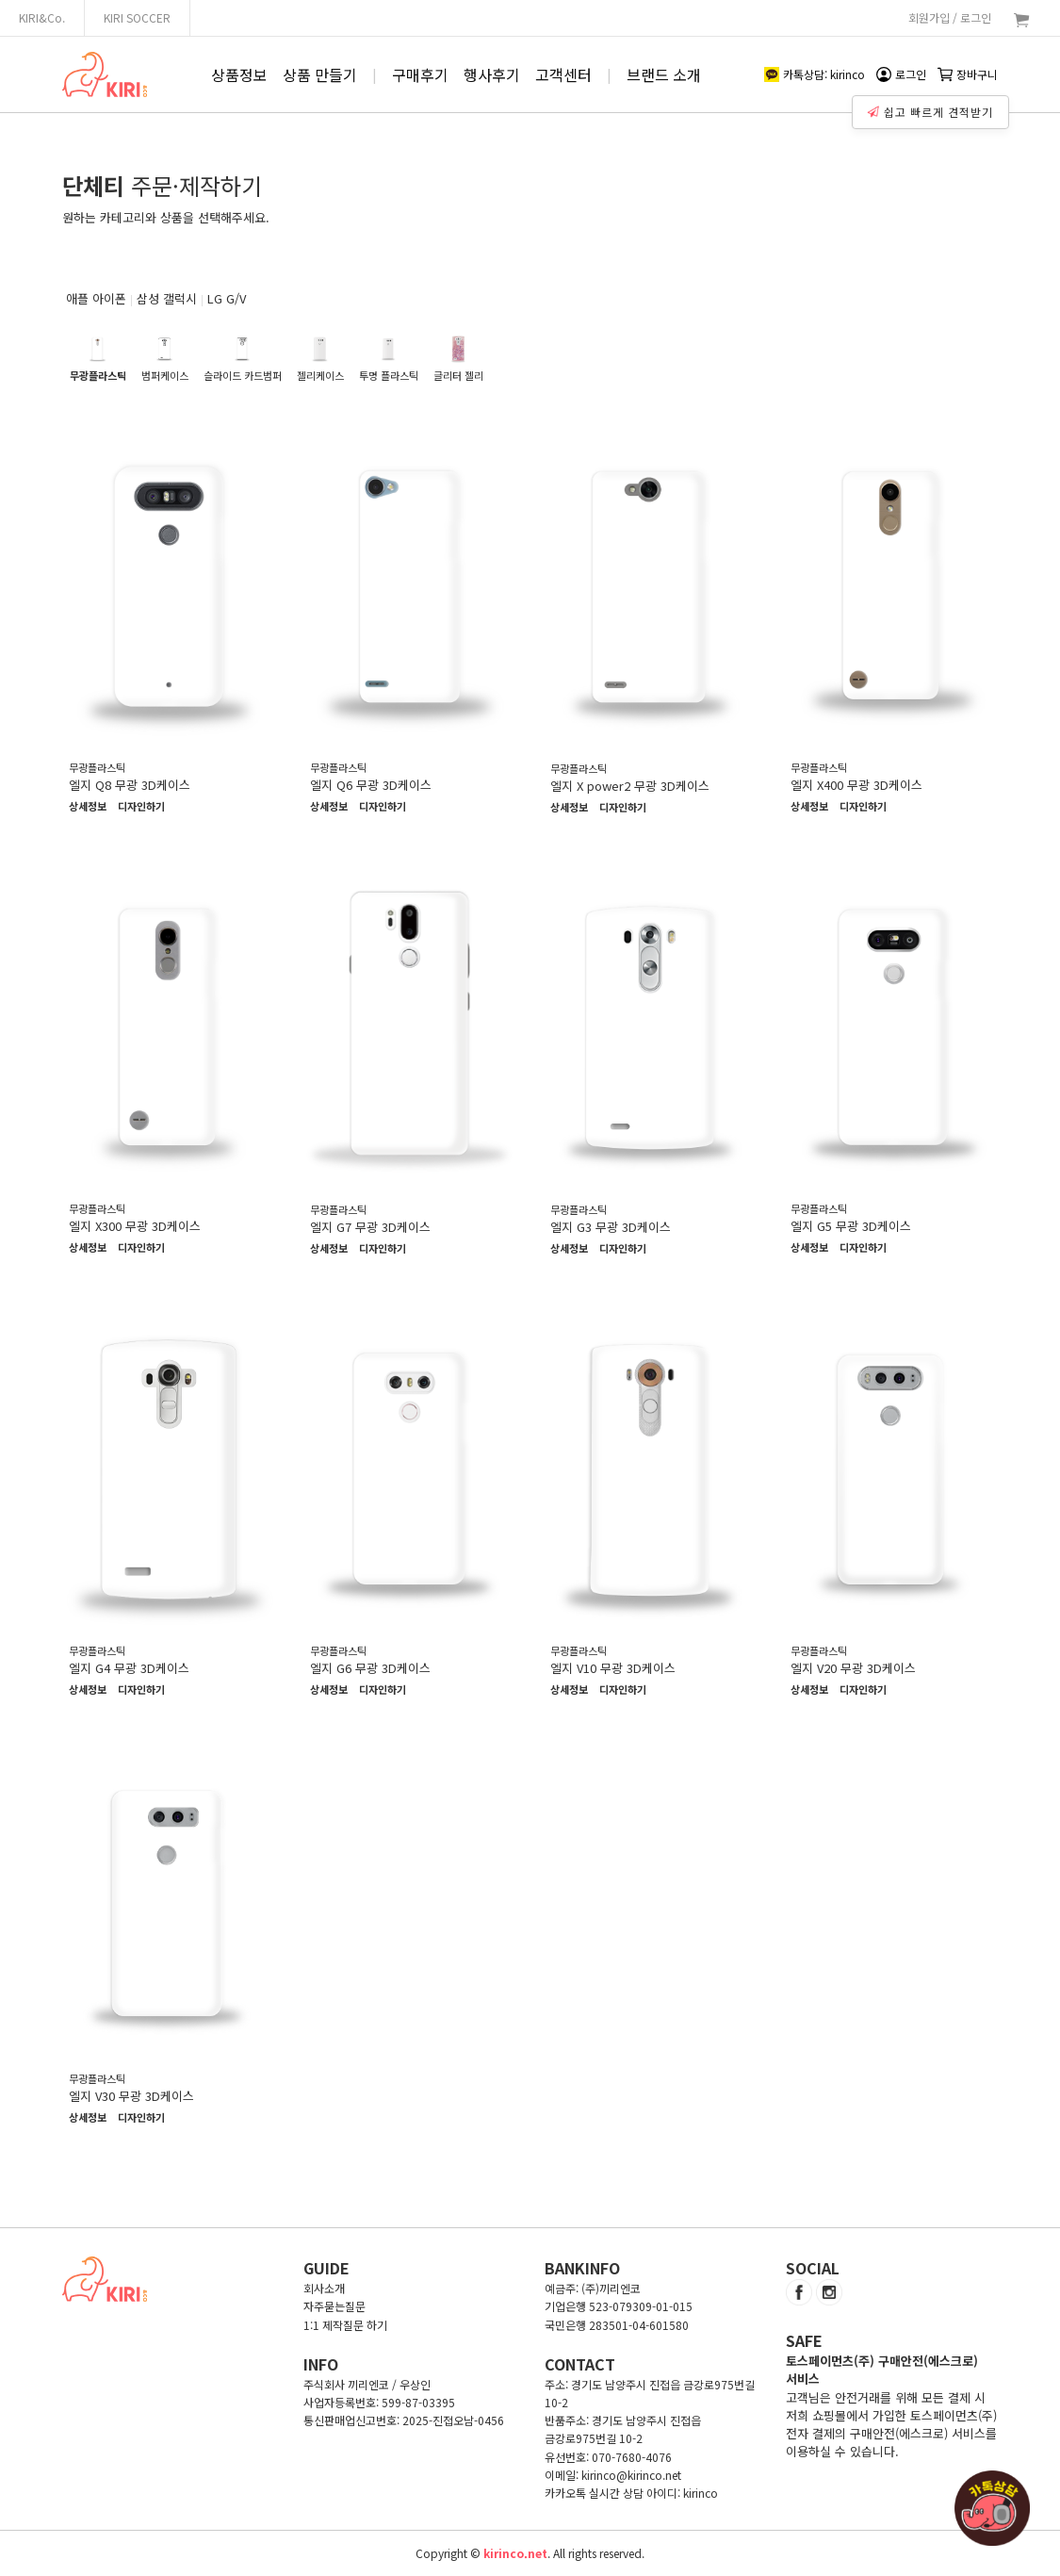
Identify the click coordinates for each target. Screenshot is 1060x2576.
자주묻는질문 (334, 2306)
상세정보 (87, 806)
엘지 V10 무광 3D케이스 (613, 1668)
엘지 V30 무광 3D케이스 (131, 2096)
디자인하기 (141, 806)
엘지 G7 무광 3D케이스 (370, 1227)
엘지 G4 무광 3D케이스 (129, 1668)
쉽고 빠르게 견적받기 (931, 109)
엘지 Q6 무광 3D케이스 (371, 785)
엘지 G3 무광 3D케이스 (610, 1227)
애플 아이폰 (96, 298)
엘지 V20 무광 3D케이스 (853, 1668)
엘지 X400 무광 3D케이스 (856, 785)
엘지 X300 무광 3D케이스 (135, 1226)
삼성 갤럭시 (167, 298)
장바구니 (968, 74)
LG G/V (226, 298)
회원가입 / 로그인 (949, 17)
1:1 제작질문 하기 (345, 2325)
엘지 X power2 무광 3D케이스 (629, 786)
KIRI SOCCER (137, 17)
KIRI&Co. (42, 17)
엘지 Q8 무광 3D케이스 (129, 785)
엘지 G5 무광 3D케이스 (851, 1226)
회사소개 (324, 2288)
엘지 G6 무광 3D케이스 (370, 1668)
